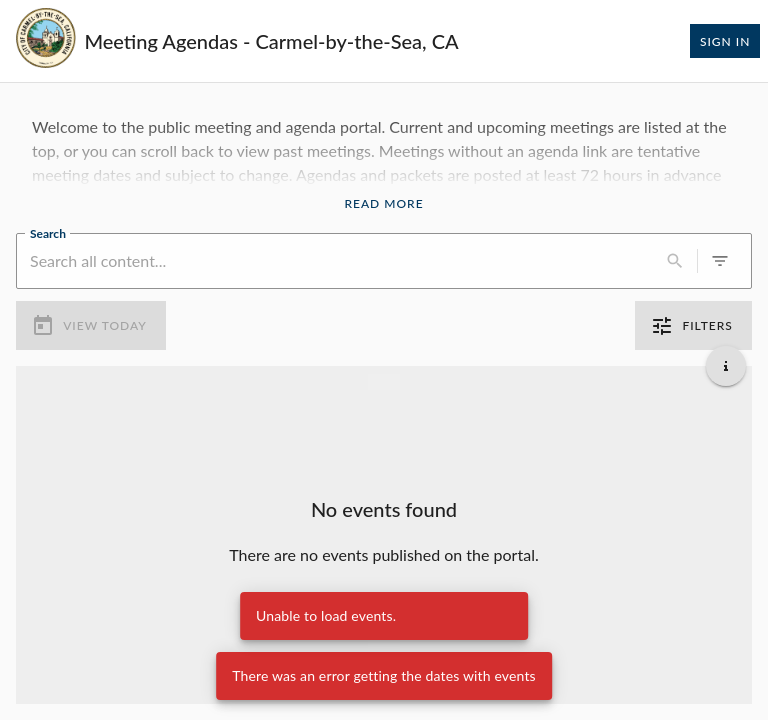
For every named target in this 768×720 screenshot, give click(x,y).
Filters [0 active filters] (693, 326)
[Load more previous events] (384, 382)
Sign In (725, 41)
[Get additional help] (726, 366)
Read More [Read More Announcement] (384, 204)
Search (48, 232)
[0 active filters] (720, 261)
